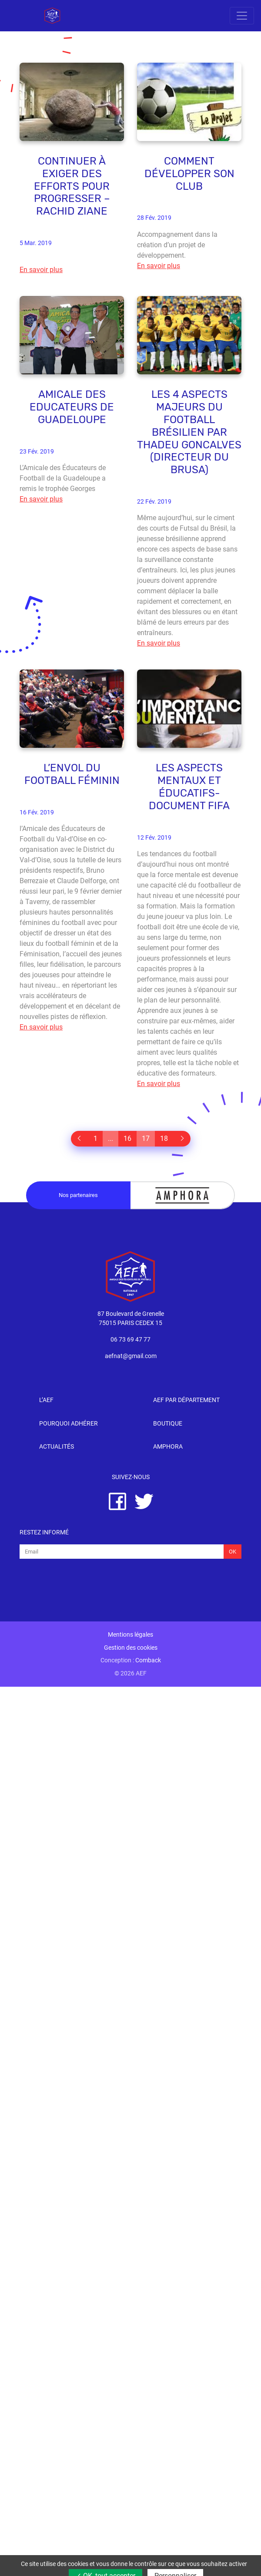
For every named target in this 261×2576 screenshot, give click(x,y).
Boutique (167, 1423)
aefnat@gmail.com (131, 1356)
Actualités (56, 1446)
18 (164, 1138)
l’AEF (46, 1400)
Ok (232, 1551)
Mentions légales (130, 1634)
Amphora (168, 1446)
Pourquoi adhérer (68, 1423)
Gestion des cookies (130, 1647)
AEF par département (186, 1400)
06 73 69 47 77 (130, 1339)
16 (127, 1138)
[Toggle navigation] (242, 15)
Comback (148, 1660)
